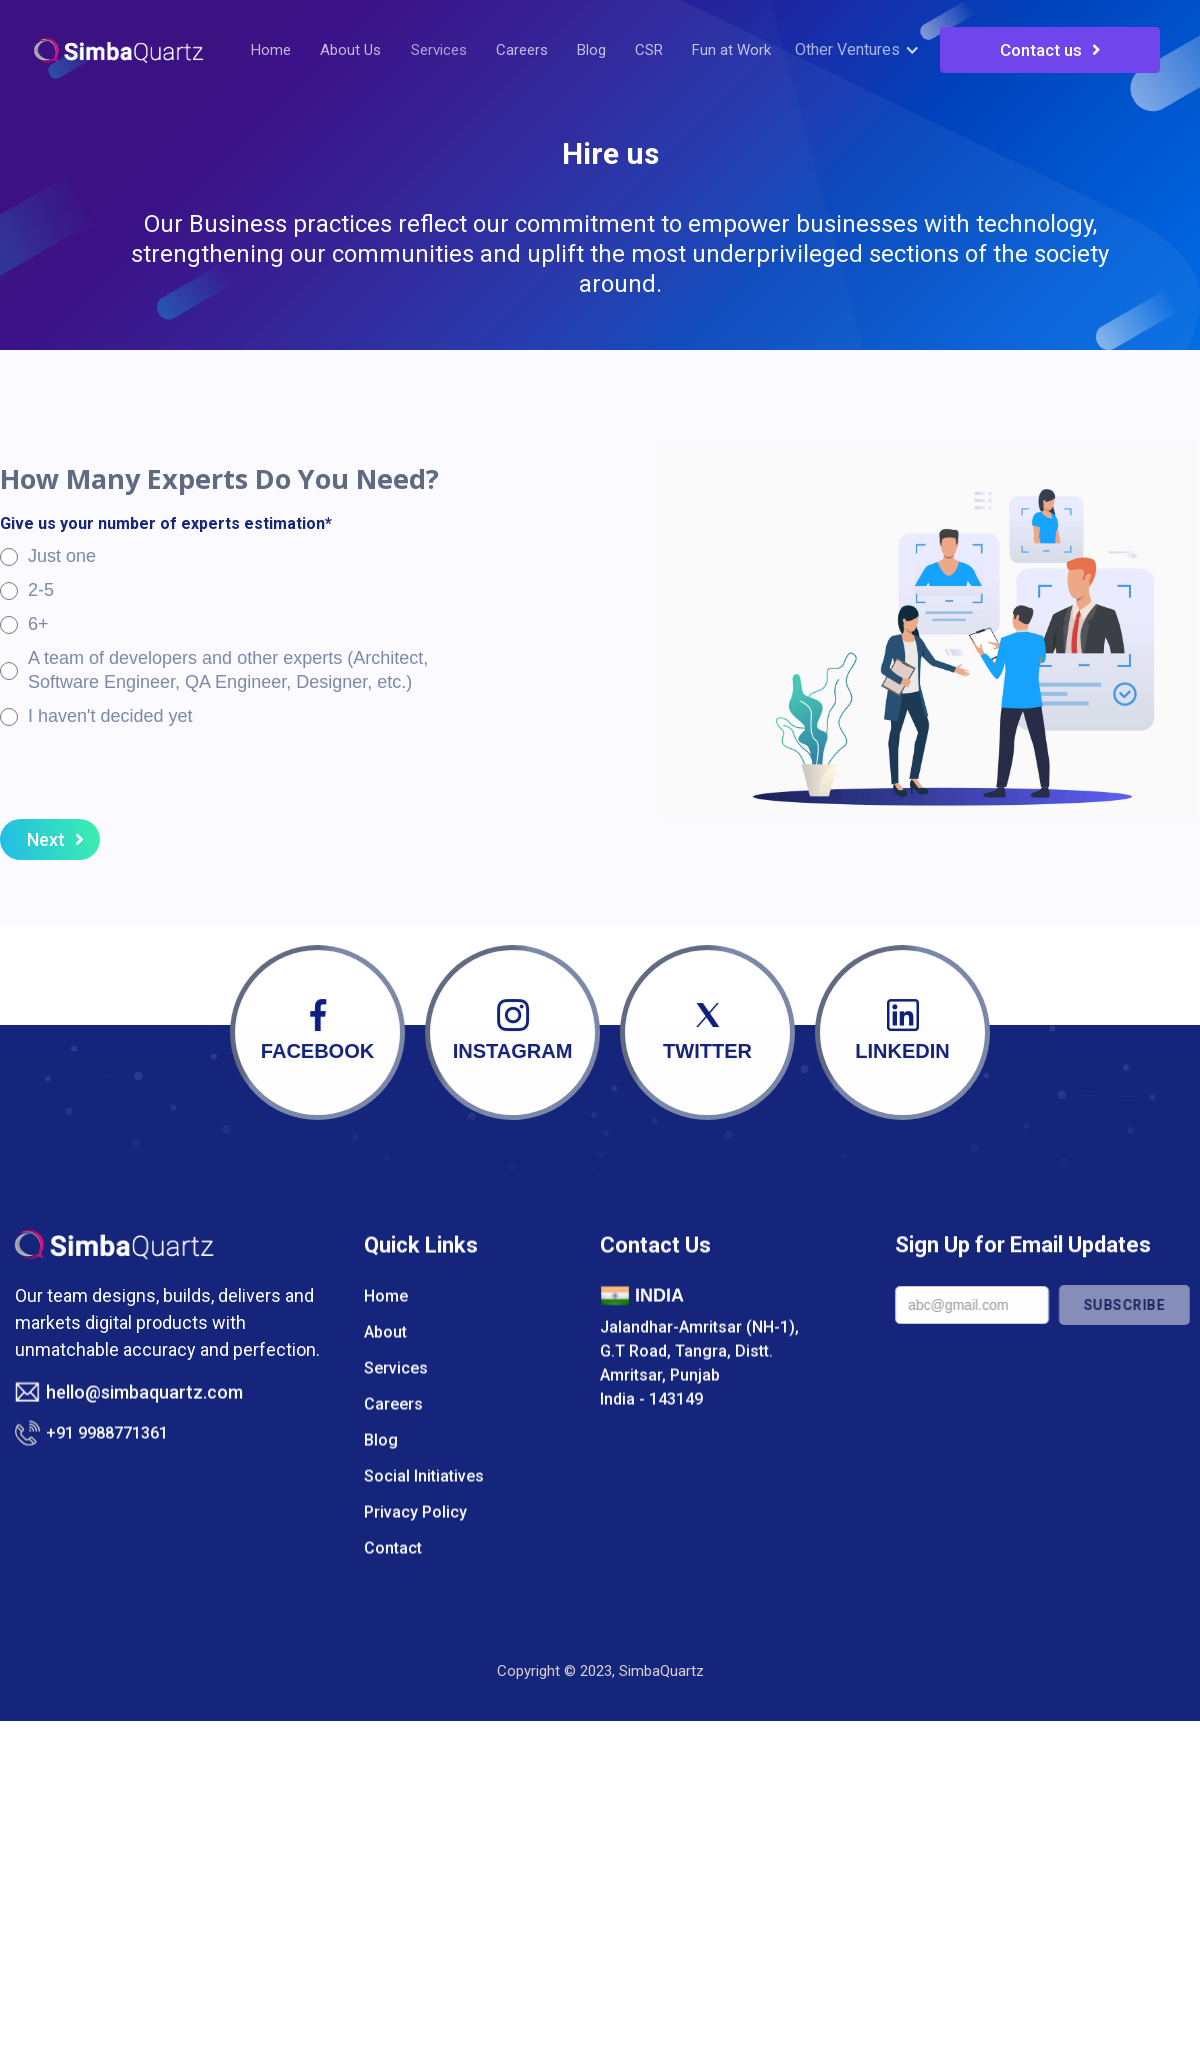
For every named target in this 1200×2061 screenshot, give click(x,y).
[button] (862, 50)
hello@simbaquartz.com (144, 1418)
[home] (118, 50)
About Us (350, 50)
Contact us (1050, 50)
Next (55, 840)
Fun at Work (731, 50)
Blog (591, 50)
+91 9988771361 (107, 1458)
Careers (522, 50)
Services (439, 50)
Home (271, 50)
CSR (649, 50)
